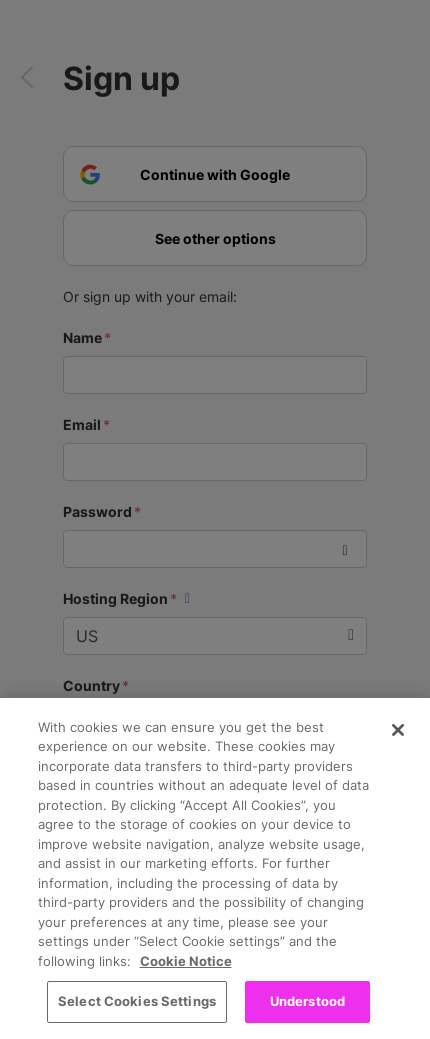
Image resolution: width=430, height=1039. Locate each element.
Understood (307, 1001)
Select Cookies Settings (137, 1001)
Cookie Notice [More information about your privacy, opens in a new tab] (186, 961)
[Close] (398, 730)
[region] (215, 868)
